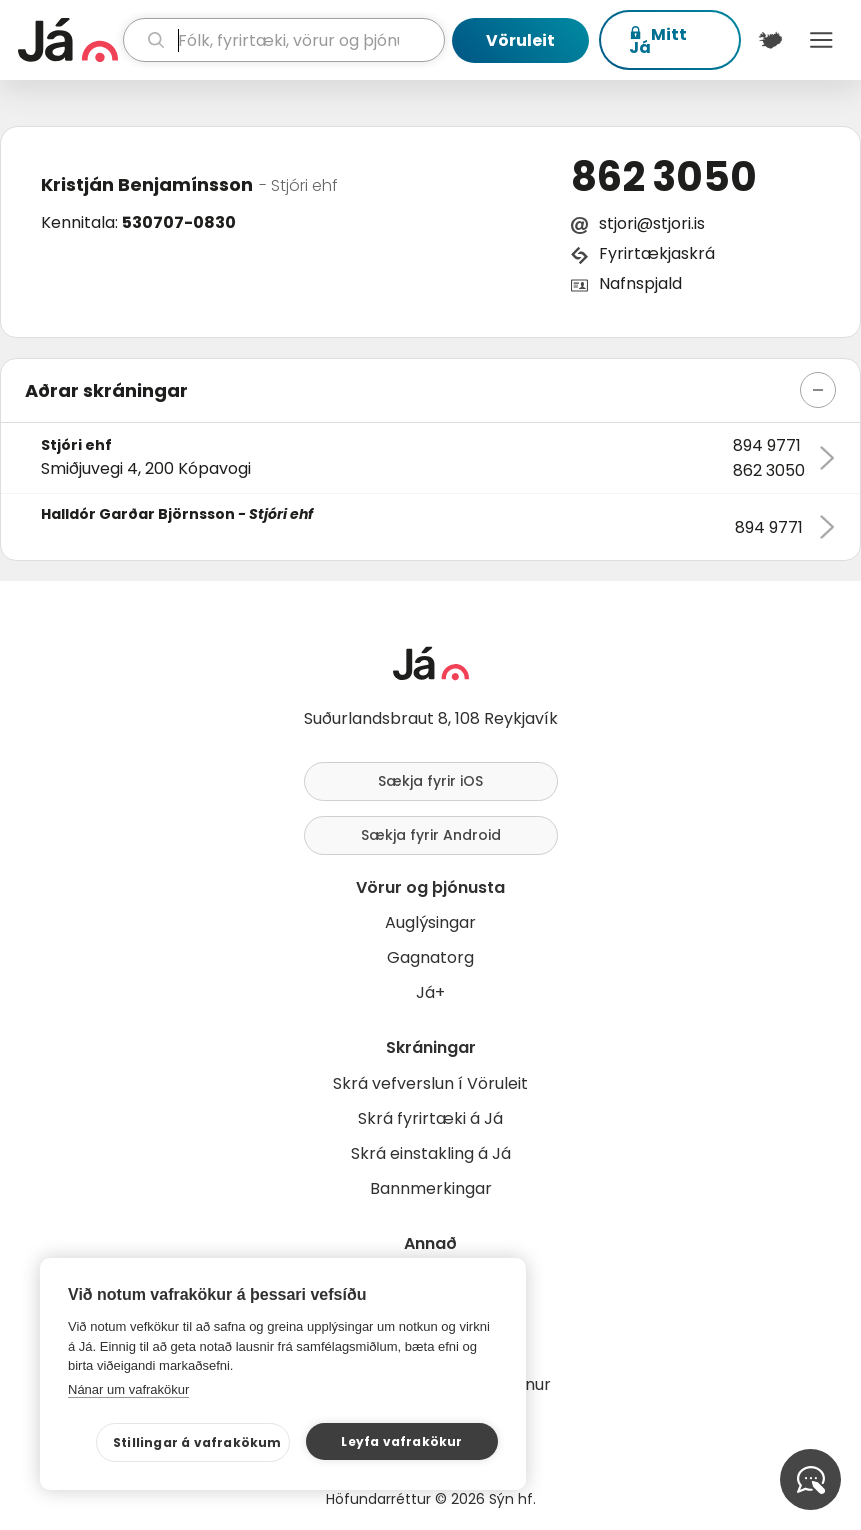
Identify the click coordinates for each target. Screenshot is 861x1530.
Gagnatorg (430, 957)
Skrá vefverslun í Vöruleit (430, 1083)
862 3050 (663, 177)
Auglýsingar (430, 922)
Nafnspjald (640, 283)
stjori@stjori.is (652, 223)
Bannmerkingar (431, 1188)
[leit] (284, 40)
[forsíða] (68, 40)
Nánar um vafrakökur (128, 1389)
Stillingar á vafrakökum (197, 1442)
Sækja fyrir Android (431, 835)
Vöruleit (520, 40)
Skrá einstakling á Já (431, 1153)
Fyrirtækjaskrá (657, 253)
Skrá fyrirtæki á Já (430, 1118)
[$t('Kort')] (770, 40)
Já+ (430, 992)
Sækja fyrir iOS (430, 781)
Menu (821, 40)
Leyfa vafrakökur (401, 1441)
